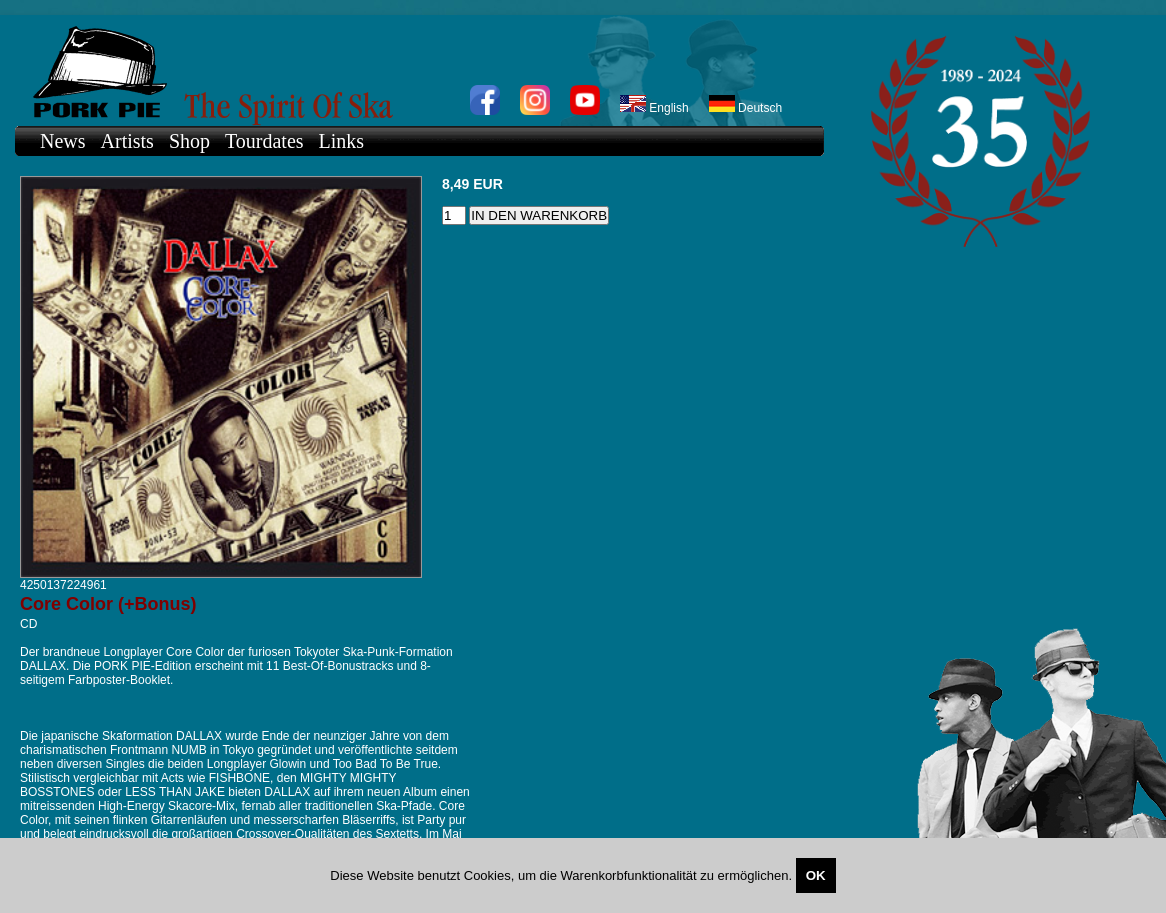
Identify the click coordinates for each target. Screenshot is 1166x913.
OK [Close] (816, 875)
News (63, 141)
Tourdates (264, 141)
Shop (189, 141)
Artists (127, 141)
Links (342, 141)
